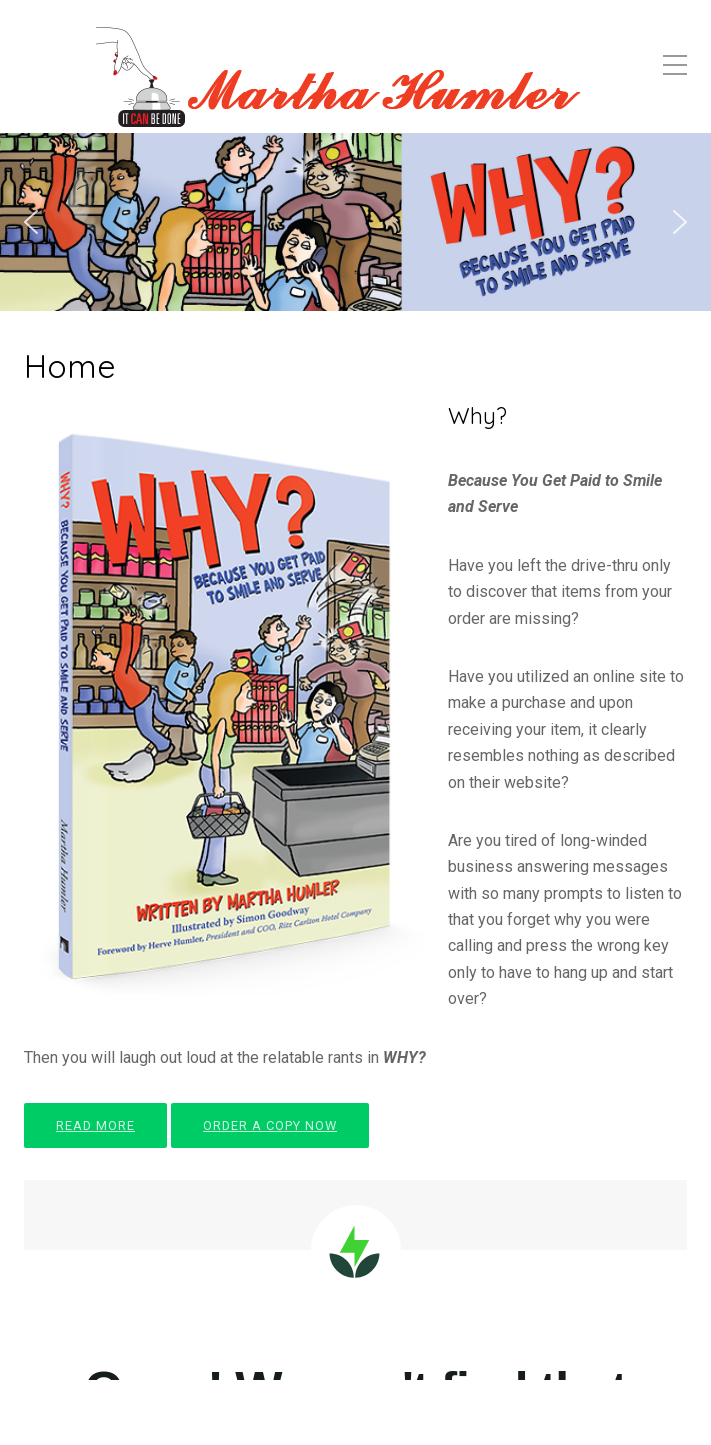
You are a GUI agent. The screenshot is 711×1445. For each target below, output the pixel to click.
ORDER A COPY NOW (270, 1125)
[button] (31, 222)
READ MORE (95, 1125)
